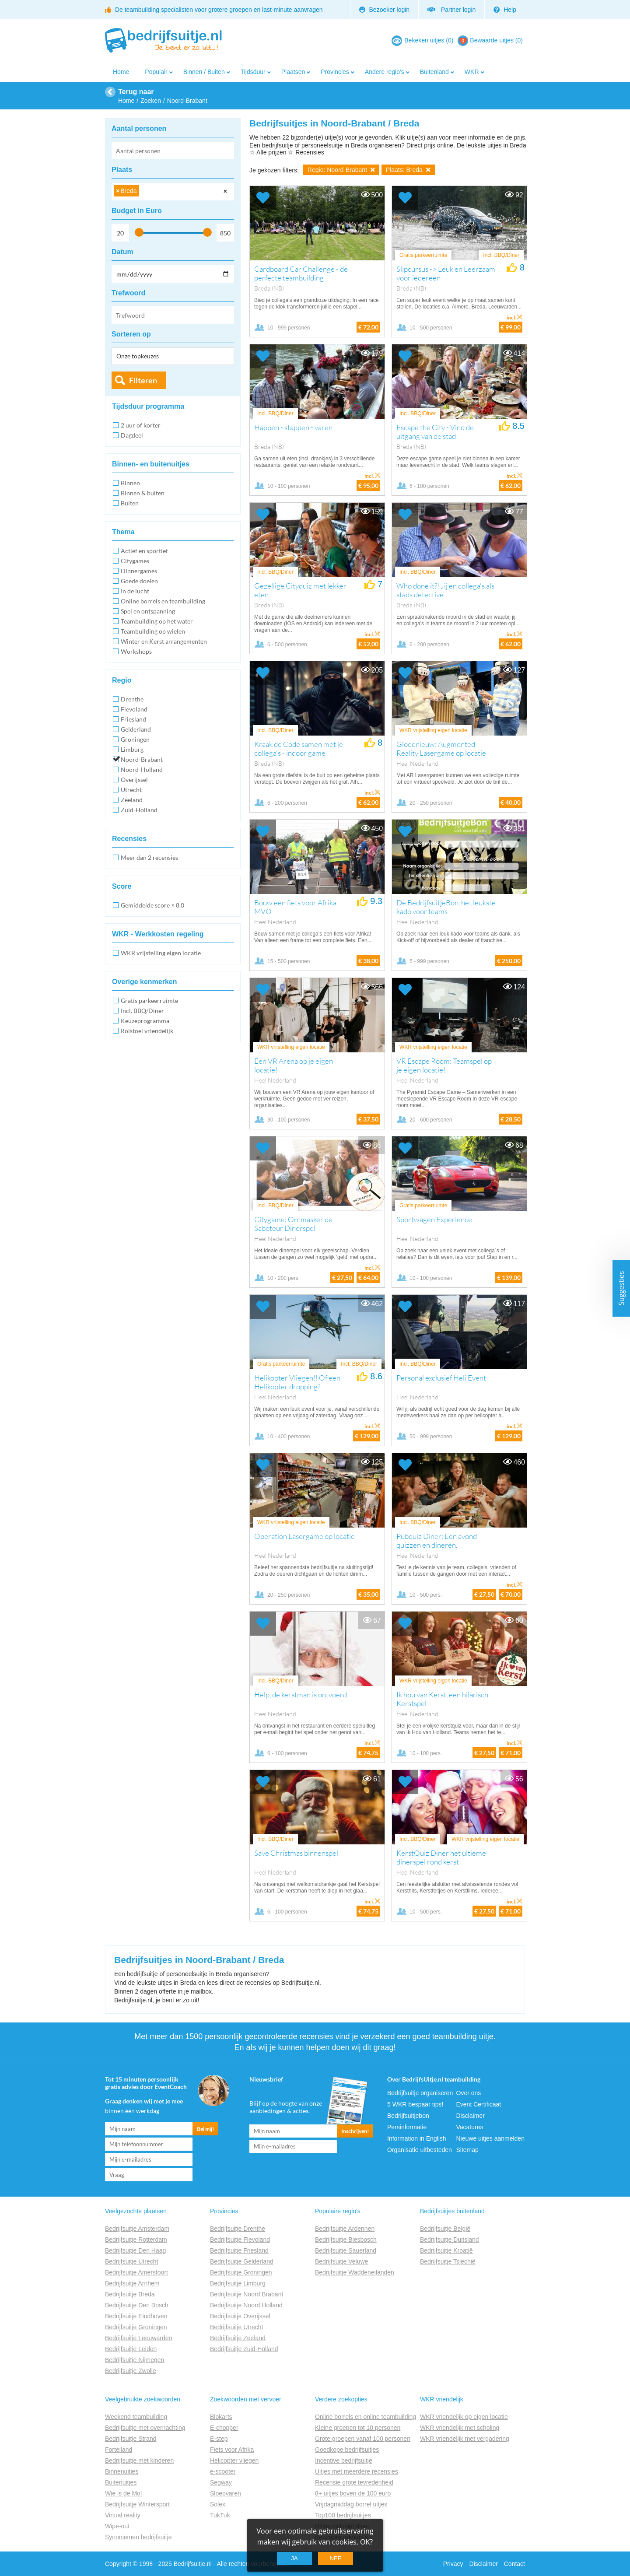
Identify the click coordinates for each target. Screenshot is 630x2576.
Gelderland (136, 729)
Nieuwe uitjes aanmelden (490, 2138)
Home (121, 71)
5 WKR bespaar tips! (415, 2104)
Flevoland (134, 709)
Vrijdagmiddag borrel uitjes (351, 2504)
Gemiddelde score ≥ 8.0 (152, 905)
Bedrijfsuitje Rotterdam (136, 2239)
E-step (219, 2438)
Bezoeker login (384, 9)
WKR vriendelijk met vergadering (464, 2438)
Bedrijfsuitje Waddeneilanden (354, 2272)
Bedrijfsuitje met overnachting (145, 2427)
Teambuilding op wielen (153, 631)
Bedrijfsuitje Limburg (238, 2283)
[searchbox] (143, 192)
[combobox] (173, 191)
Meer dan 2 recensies (149, 857)
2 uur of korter (141, 425)
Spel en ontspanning (148, 611)
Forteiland (118, 2449)
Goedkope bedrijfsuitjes (347, 2449)
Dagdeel (132, 435)
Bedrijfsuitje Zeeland (238, 2337)
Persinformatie (407, 2127)
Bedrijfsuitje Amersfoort (136, 2272)
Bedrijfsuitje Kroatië (446, 2250)
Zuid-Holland (139, 809)
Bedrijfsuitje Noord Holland (246, 2305)
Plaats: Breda (408, 169)
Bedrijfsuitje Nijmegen (134, 2359)
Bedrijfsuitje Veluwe (341, 2261)
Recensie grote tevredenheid (354, 2482)
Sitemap (467, 2149)
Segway (221, 2482)
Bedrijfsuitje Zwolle (130, 2370)
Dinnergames (139, 571)
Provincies (335, 71)
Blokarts (221, 2416)
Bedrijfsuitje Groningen (136, 2327)
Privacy (453, 2563)
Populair (156, 71)
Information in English (416, 2138)
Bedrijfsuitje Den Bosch (136, 2305)
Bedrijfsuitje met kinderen (139, 2460)
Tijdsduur (253, 71)
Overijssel (134, 779)
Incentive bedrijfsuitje (343, 2460)
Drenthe (132, 699)
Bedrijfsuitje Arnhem (132, 2283)
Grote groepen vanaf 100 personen (362, 2438)
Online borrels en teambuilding (163, 601)
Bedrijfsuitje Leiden (131, 2348)
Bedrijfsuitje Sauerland (345, 2250)
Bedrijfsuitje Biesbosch (346, 2239)
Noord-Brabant (142, 759)
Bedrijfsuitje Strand (131, 2438)
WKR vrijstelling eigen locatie (161, 953)
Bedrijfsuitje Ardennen (344, 2228)
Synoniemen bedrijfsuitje (138, 2537)
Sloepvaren (225, 2493)
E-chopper (224, 2427)
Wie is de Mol (123, 2493)
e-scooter (222, 2471)
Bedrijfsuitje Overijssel (240, 2316)
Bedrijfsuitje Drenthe (237, 2228)
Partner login (451, 9)
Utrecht (131, 789)
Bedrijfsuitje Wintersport (137, 2504)
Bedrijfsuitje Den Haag (135, 2250)
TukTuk (220, 2515)
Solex (217, 2504)
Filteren (143, 380)
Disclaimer (470, 2115)
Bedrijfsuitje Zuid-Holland (244, 2348)
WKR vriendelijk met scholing (459, 2427)
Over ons (468, 2092)
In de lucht (135, 591)
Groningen (135, 739)
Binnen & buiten (142, 493)
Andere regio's (384, 71)
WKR (472, 71)
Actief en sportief (144, 550)
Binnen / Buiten (204, 71)
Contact (514, 2563)
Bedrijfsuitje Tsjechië (448, 2261)
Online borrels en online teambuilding (365, 2416)
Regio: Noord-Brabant (341, 169)
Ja (294, 2558)
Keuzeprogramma (145, 1020)
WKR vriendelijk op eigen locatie (464, 2416)
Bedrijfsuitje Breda (130, 2294)
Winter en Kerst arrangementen (164, 641)
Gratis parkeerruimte (149, 1000)
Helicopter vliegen (234, 2460)
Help (505, 9)
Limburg (132, 749)
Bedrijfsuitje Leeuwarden (138, 2337)
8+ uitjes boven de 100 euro (353, 2493)
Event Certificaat (478, 2104)
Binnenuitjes (121, 2471)
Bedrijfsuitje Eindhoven (136, 2316)
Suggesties (621, 1288)
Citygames (135, 560)
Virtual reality (122, 2515)
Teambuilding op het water (157, 621)
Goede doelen (139, 581)
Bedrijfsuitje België (445, 2228)
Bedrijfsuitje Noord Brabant (246, 2294)
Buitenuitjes (120, 2482)
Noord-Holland (142, 769)
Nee (335, 2558)
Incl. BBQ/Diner (142, 1010)
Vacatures (469, 2127)
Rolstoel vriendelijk (147, 1030)
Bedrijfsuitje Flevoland (240, 2239)
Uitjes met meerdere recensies (356, 2471)
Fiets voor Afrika (232, 2449)
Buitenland (434, 71)
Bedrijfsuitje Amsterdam (137, 2228)
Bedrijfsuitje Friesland (239, 2250)
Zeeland (132, 799)
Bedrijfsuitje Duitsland (449, 2239)
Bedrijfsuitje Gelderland (241, 2261)
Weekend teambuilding (136, 2416)
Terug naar (136, 91)
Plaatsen (293, 71)
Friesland (133, 719)
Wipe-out (117, 2526)
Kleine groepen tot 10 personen (357, 2427)
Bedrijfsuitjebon (408, 2115)
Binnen (130, 483)
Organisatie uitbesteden (419, 2149)
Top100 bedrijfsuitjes (343, 2515)
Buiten (130, 503)
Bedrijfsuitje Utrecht (131, 2261)
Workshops (136, 651)
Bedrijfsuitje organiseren (420, 2092)
